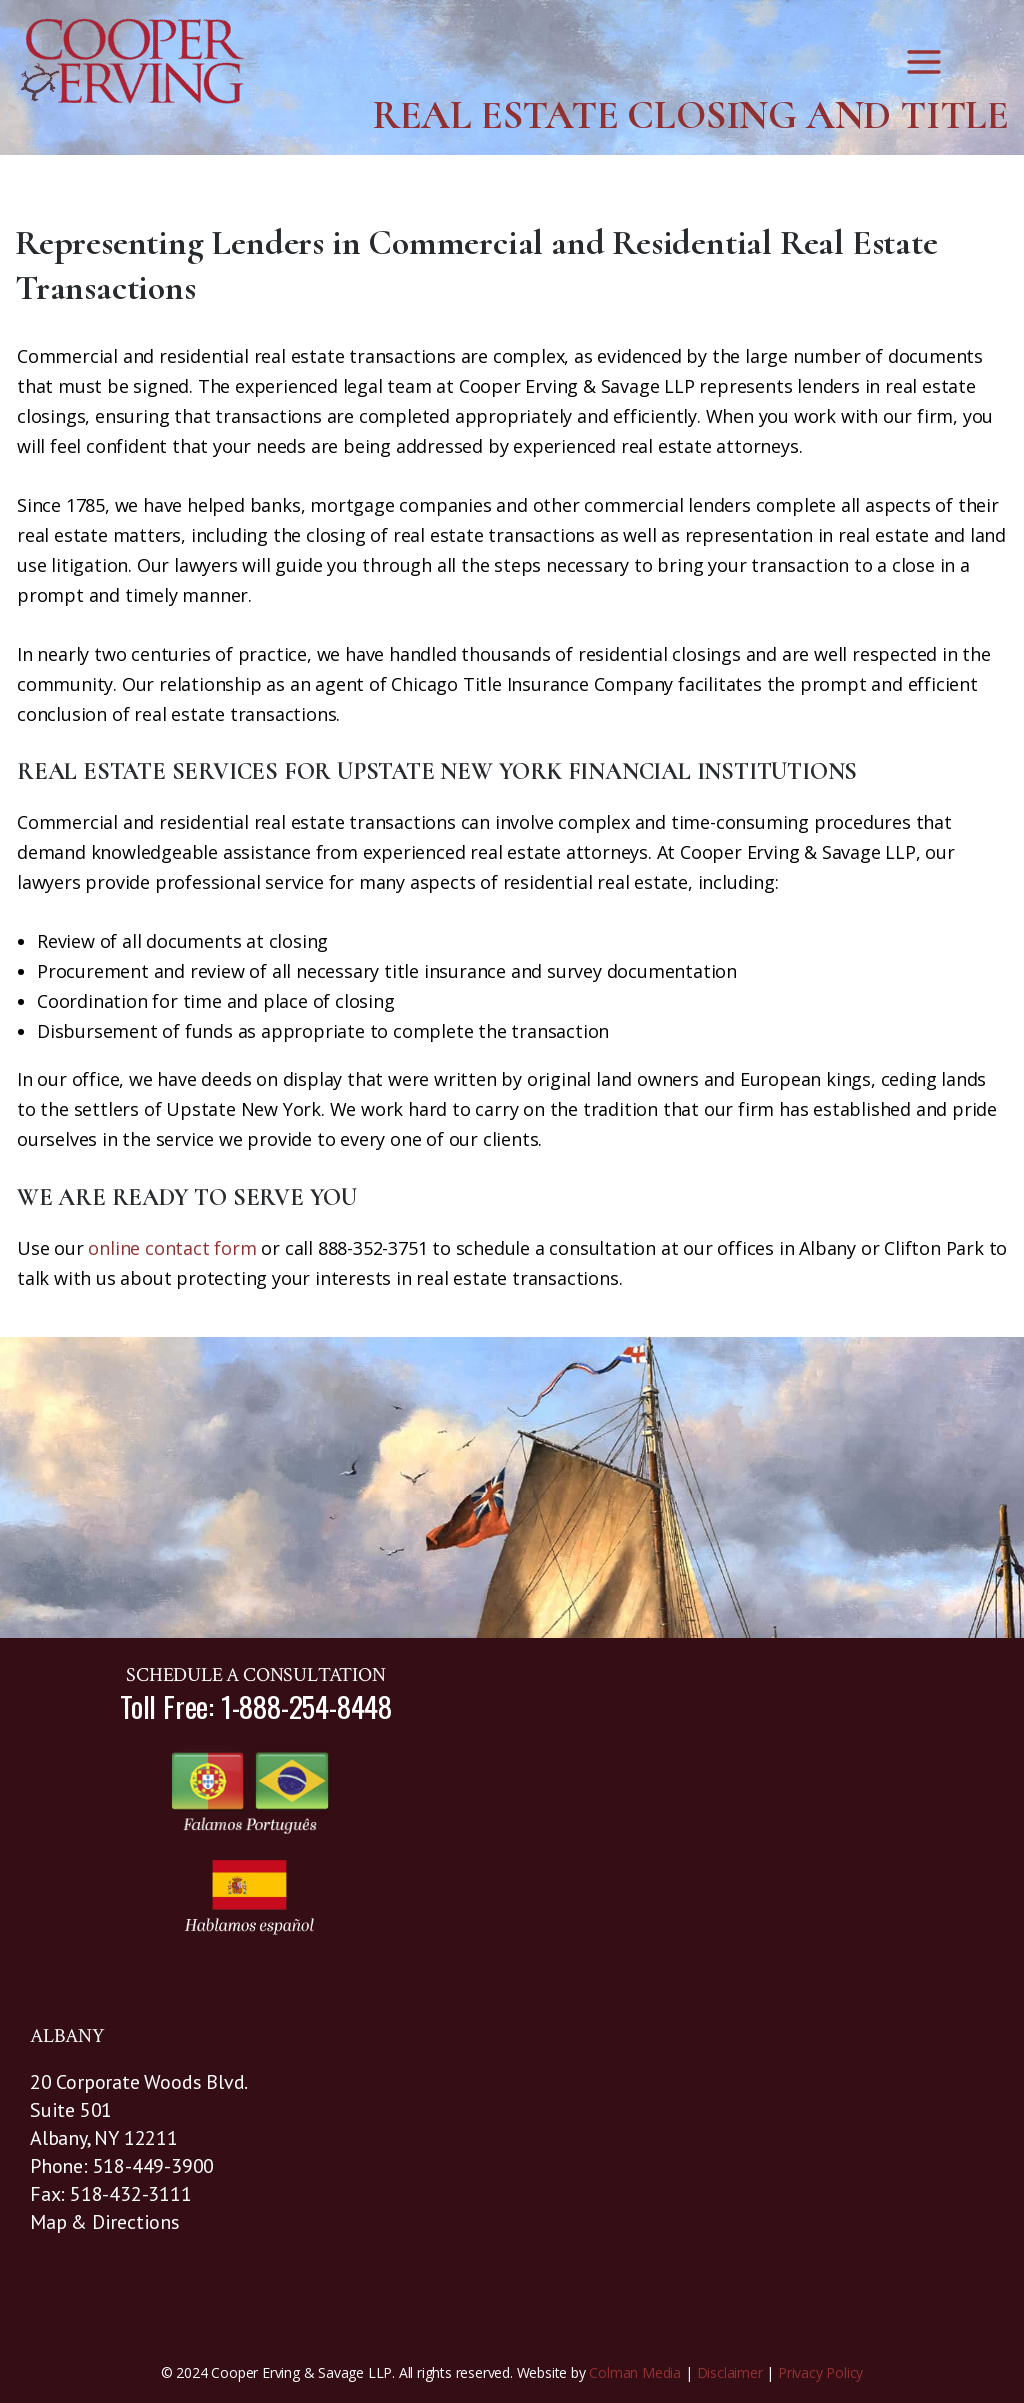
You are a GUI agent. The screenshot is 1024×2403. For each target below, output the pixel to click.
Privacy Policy (820, 2372)
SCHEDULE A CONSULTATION (255, 1675)
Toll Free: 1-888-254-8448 (256, 1705)
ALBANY (67, 2036)
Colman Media (635, 2372)
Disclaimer (730, 2372)
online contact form (172, 1248)
